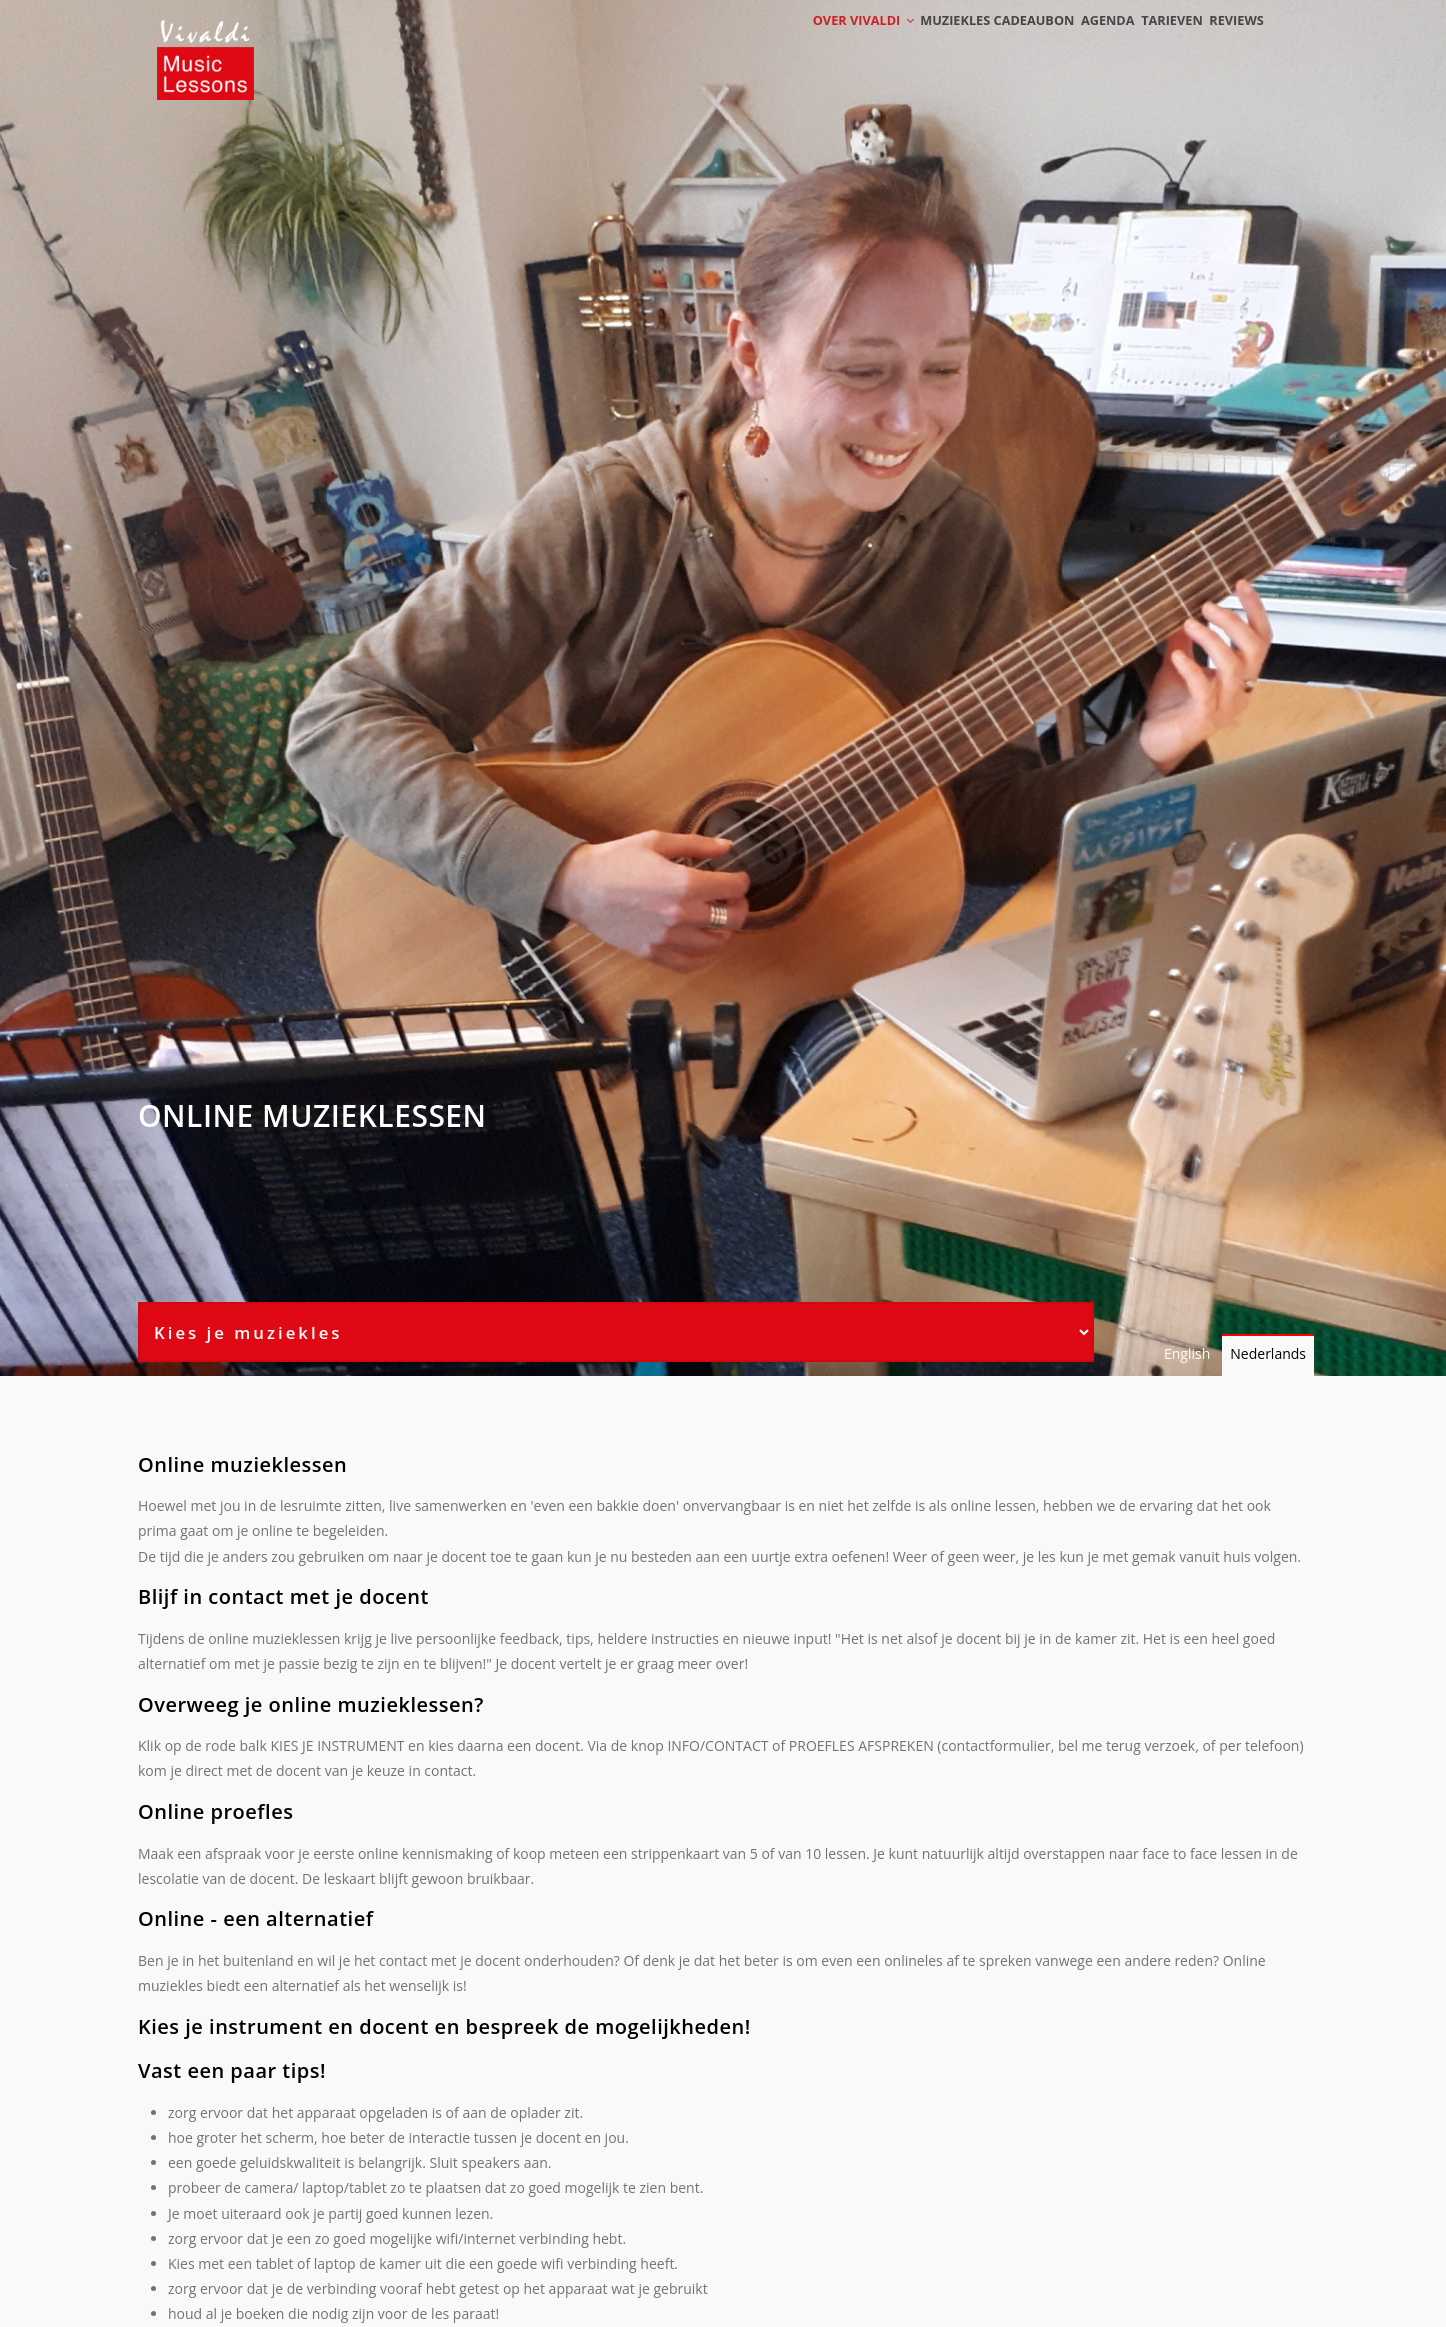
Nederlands (1268, 1353)
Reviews (1230, 42)
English (1187, 1353)
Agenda (1075, 42)
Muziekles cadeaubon (956, 42)
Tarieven (1153, 42)
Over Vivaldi (814, 42)
